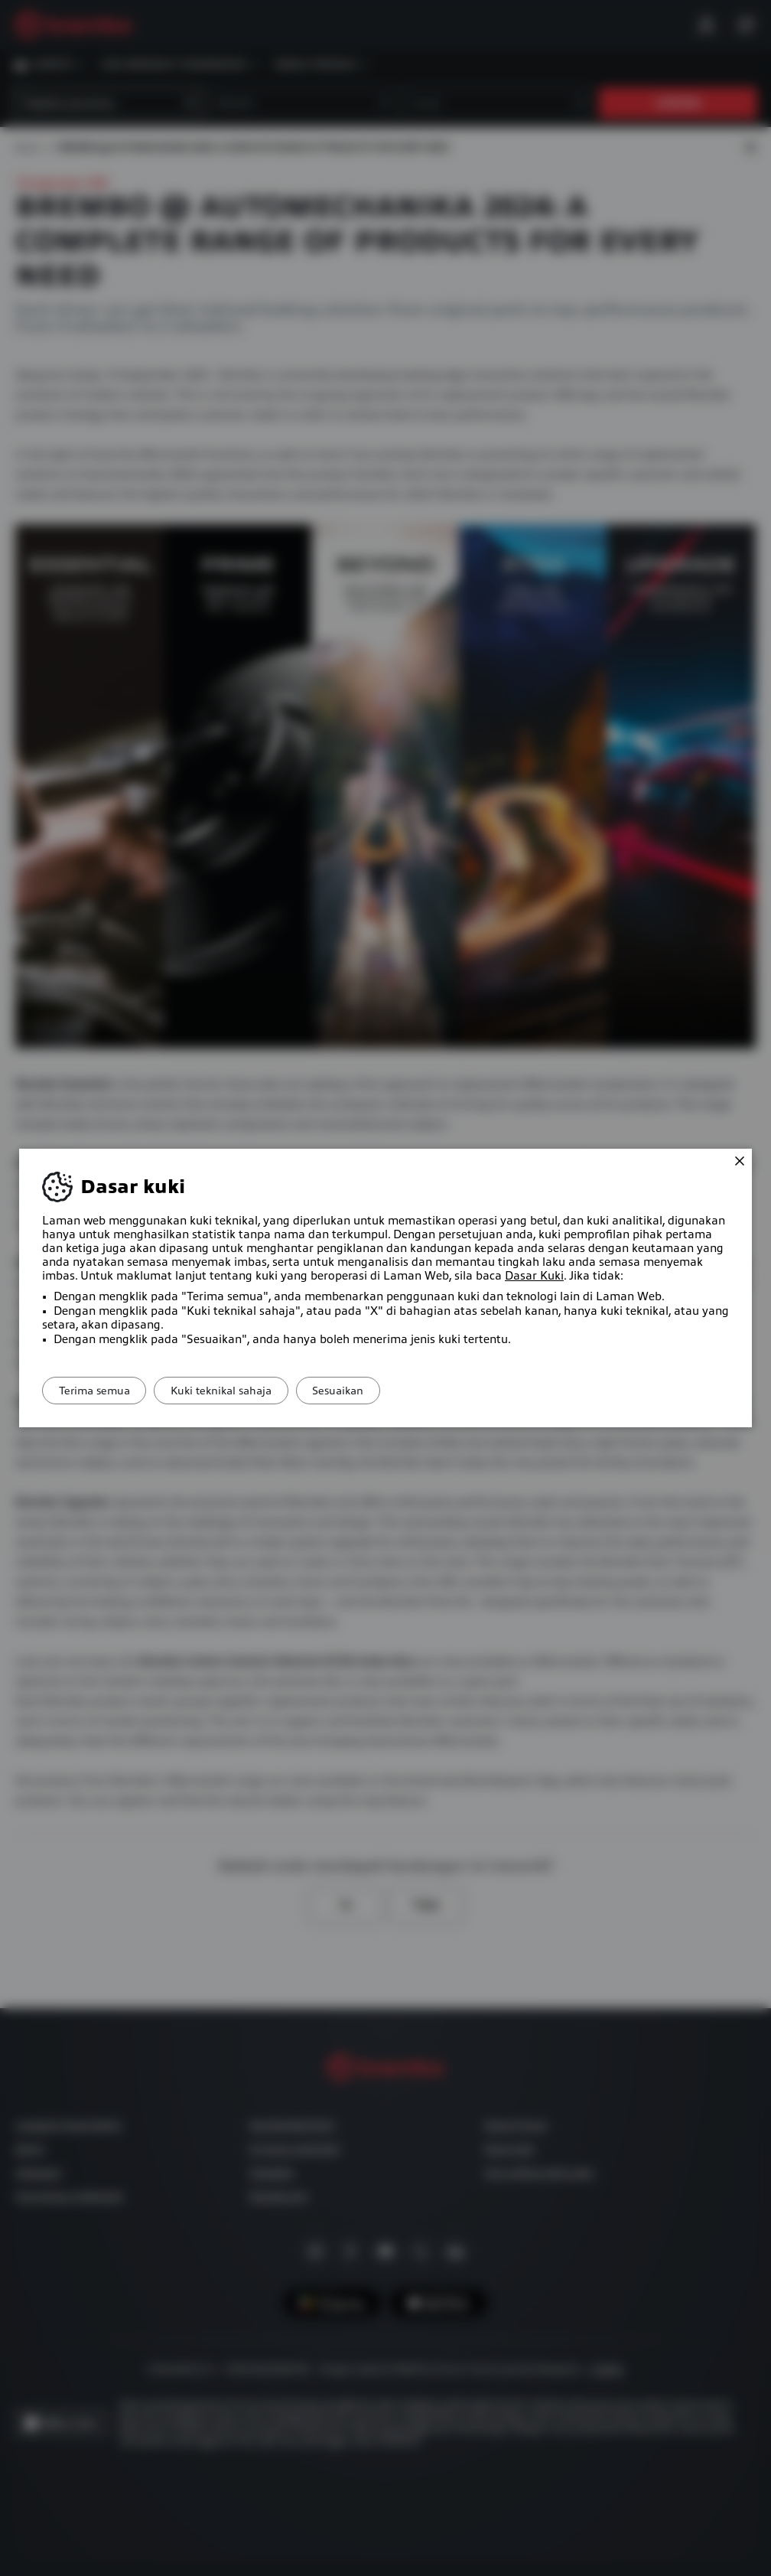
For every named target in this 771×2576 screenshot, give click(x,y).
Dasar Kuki (534, 1276)
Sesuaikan (373, 1390)
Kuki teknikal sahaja (242, 1390)
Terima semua (101, 1390)
